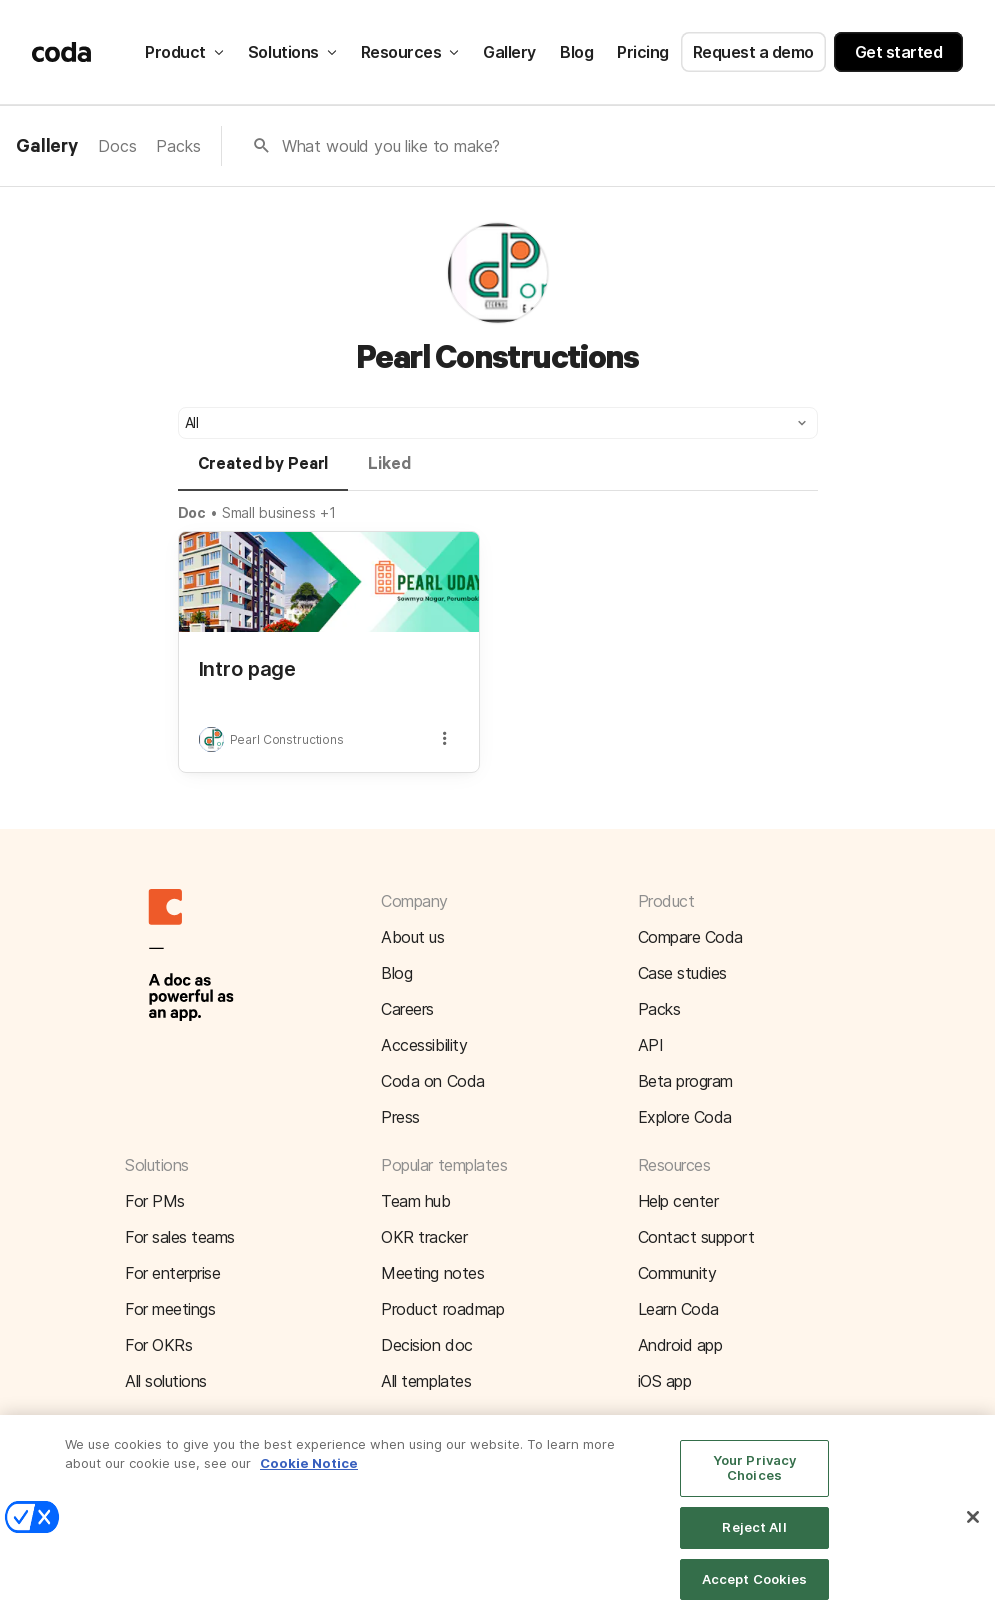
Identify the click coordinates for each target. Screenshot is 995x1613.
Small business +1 (279, 512)
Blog (576, 52)
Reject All (754, 1538)
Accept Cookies (755, 1590)
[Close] (973, 1529)
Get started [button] (899, 52)
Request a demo (753, 52)
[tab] (263, 473)
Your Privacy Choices (755, 1479)
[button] (498, 423)
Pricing (643, 52)
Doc (192, 512)
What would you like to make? (391, 146)
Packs (178, 146)
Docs (117, 146)
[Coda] (62, 52)
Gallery (509, 52)
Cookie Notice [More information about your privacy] (309, 1474)
